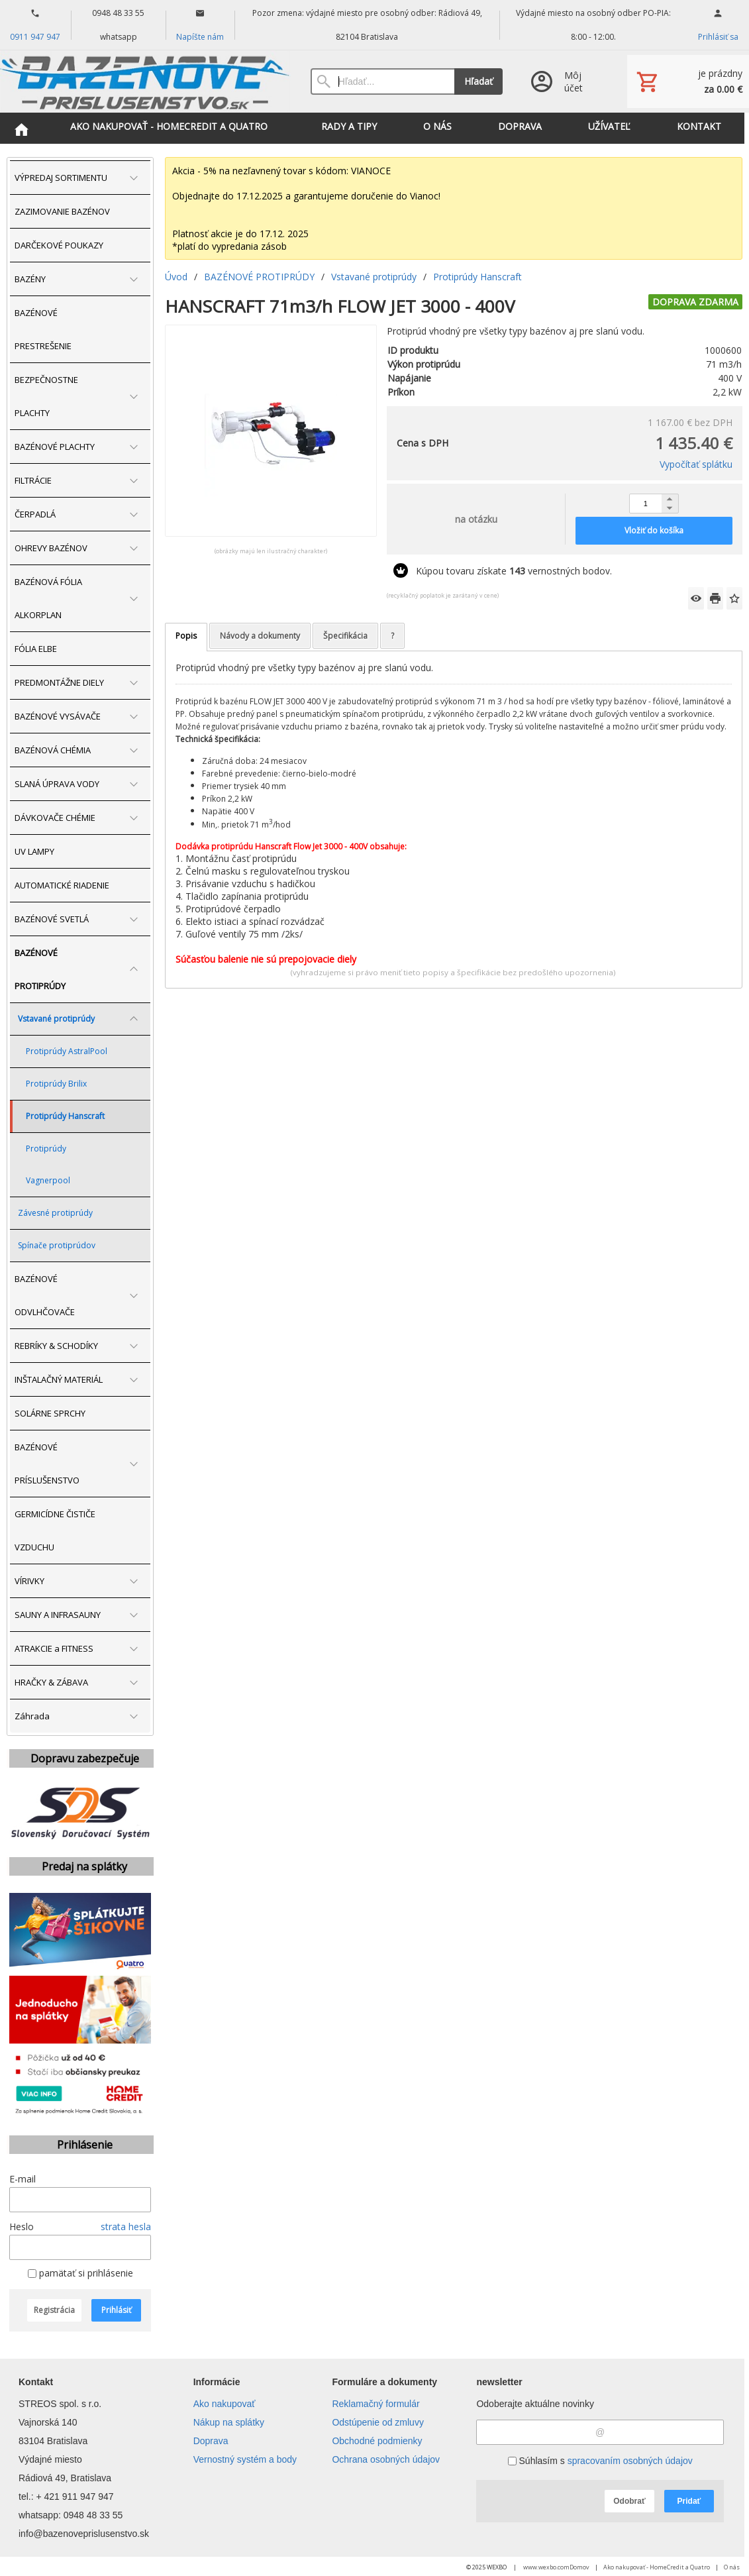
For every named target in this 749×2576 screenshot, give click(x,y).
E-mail (22, 2179)
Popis (186, 635)
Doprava (210, 2441)
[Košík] (688, 81)
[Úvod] (145, 81)
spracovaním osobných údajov (630, 2460)
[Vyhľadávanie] (382, 81)
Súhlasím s (600, 2460)
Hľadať (478, 81)
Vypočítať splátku (696, 464)
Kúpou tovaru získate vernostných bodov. (514, 570)
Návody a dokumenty (260, 635)
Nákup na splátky (228, 2422)
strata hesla (126, 2226)
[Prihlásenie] (565, 81)
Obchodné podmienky (377, 2441)
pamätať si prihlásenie (80, 2273)
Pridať (689, 2501)
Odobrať (629, 2501)
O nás (732, 2567)
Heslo (21, 2226)
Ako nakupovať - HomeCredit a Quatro (656, 2567)
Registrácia (54, 2310)
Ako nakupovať (224, 2403)
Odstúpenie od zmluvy (378, 2422)
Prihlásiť (116, 2310)
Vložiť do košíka (653, 530)
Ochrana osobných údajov (386, 2459)
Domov (579, 2567)
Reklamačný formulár (375, 2403)
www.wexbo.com (546, 2567)
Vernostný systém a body (245, 2459)
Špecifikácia (345, 635)
